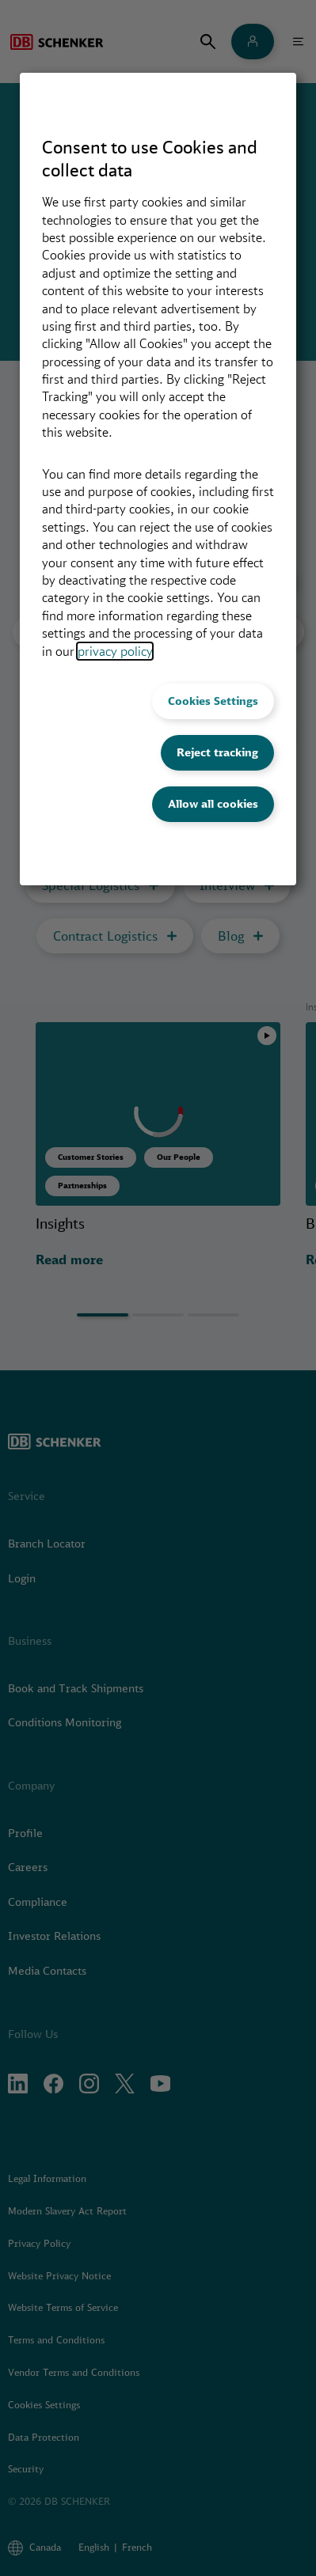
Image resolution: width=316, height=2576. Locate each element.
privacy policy (115, 651)
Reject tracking (217, 752)
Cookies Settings (213, 701)
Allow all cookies (213, 804)
